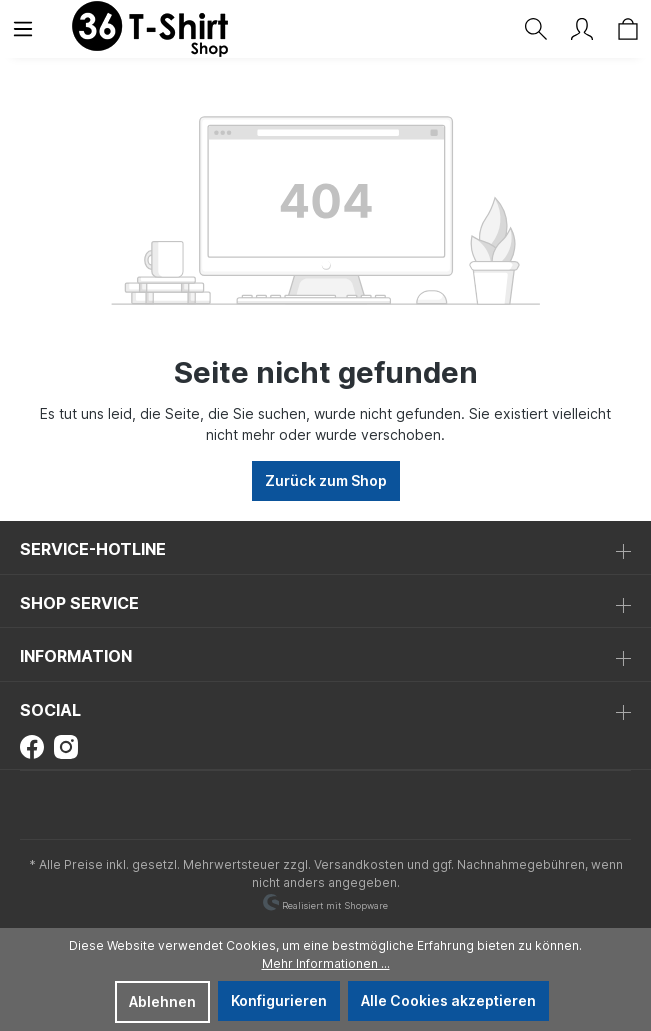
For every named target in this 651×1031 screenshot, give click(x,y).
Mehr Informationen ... (326, 963)
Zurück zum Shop (326, 480)
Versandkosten (359, 864)
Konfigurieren (279, 1000)
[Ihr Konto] (582, 29)
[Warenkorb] (628, 29)
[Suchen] (536, 29)
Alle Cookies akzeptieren (448, 1000)
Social (50, 710)
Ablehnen (162, 1001)
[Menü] (23, 29)
